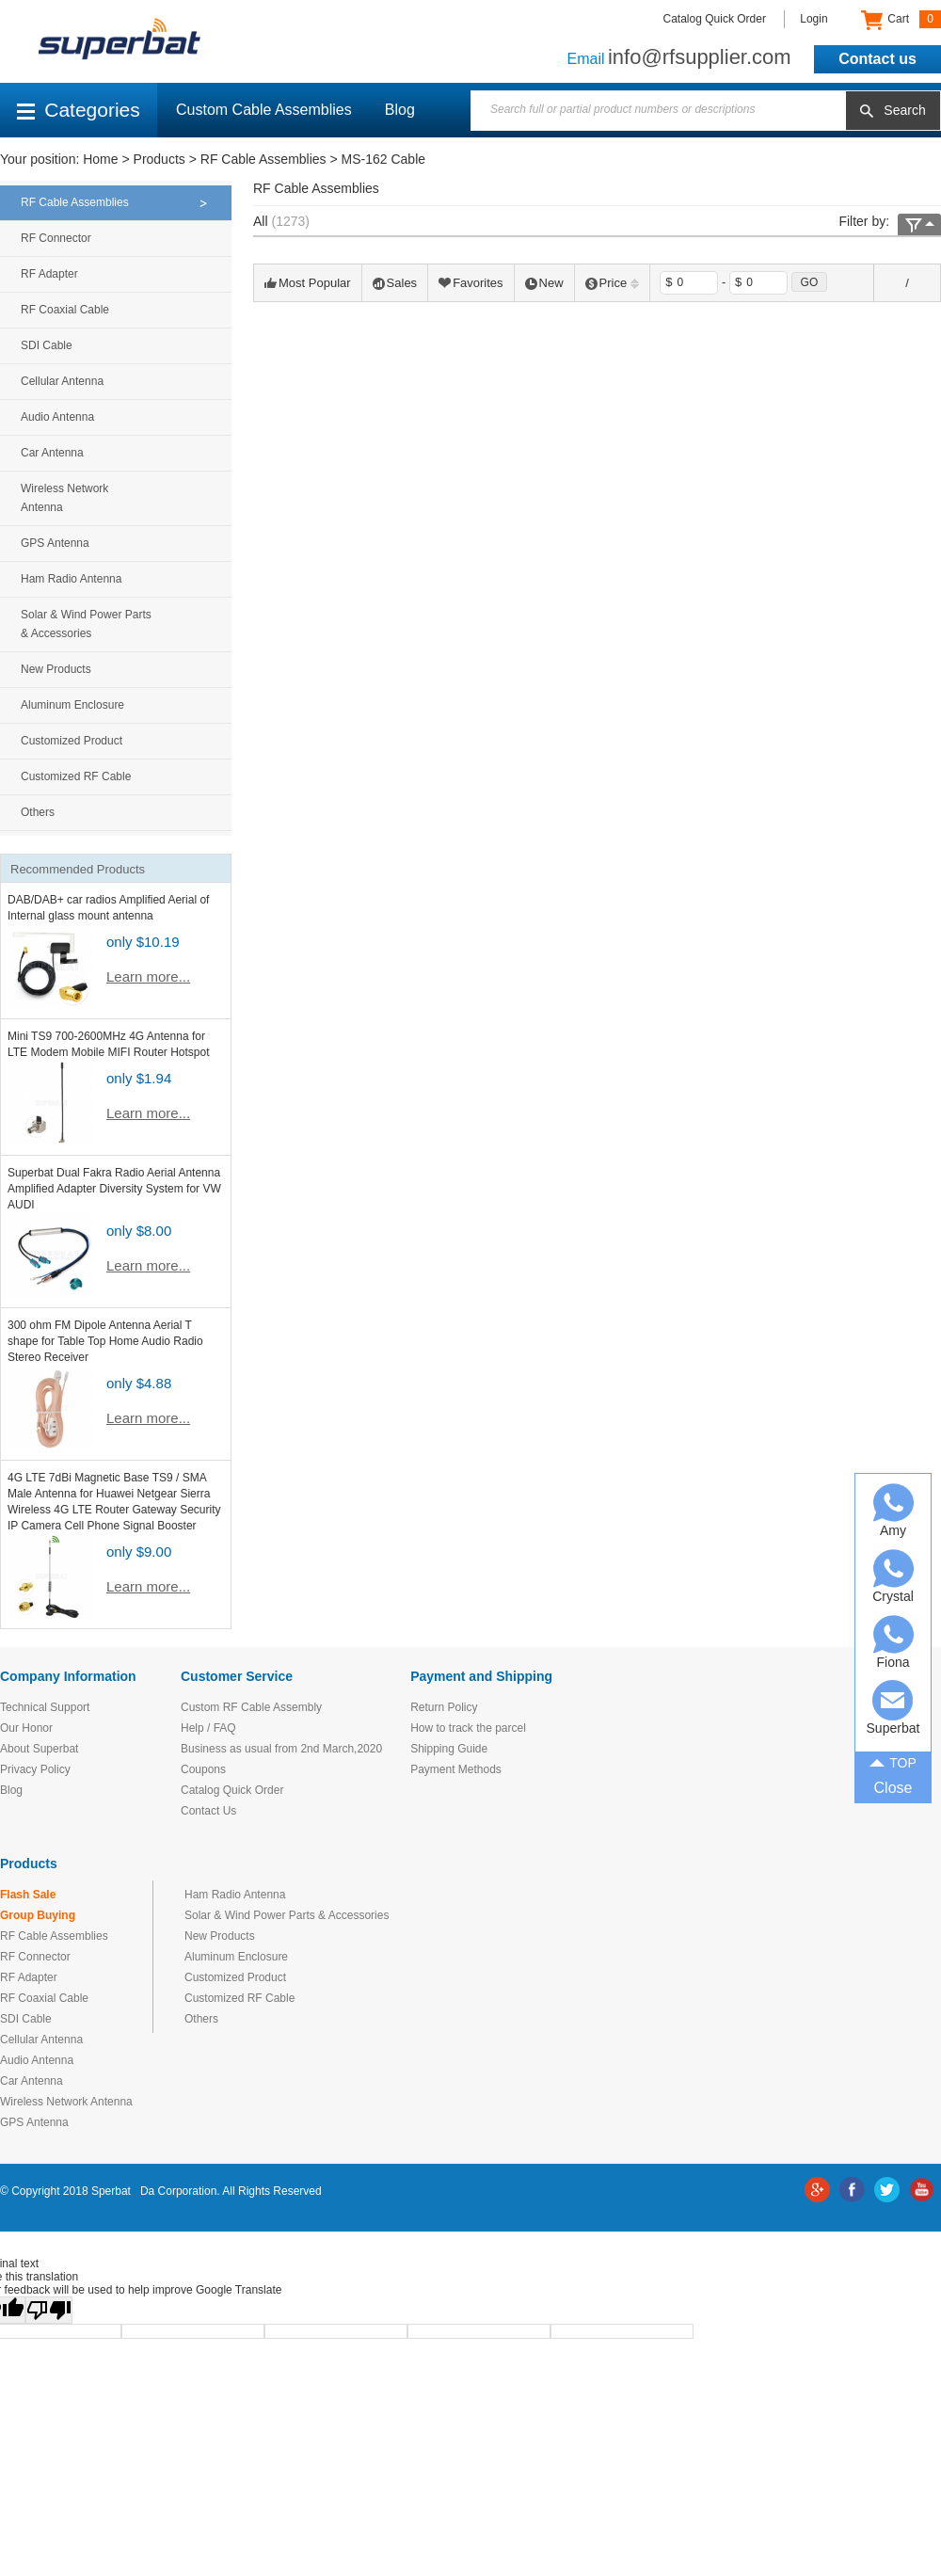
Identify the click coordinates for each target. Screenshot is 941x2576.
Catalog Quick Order (714, 18)
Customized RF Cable (76, 776)
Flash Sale (28, 1894)
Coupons (203, 1769)
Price (612, 283)
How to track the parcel (468, 1728)
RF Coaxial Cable (65, 309)
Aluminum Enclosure (72, 705)
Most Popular (307, 283)
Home (100, 159)
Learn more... (148, 976)
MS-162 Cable (384, 159)
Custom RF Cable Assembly (251, 1707)
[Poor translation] (48, 2310)
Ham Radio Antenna (71, 578)
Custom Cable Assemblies (264, 110)
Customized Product (71, 740)
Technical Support (44, 1707)
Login (813, 18)
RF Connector (56, 238)
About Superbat (39, 1748)
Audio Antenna (57, 417)
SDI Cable (46, 345)
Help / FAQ (208, 1728)
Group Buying (37, 1915)
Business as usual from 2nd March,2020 (281, 1748)
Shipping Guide (448, 1748)
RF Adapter (49, 273)
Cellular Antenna (62, 381)
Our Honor (26, 1728)
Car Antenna (52, 452)
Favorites (470, 283)
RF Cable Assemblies (263, 159)
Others (38, 812)
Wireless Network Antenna (64, 498)
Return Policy (443, 1707)
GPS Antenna (55, 543)
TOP (893, 1761)
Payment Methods (456, 1769)
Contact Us (208, 1810)
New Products (56, 669)
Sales (395, 283)
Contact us (877, 59)
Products (159, 159)
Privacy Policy (35, 1769)
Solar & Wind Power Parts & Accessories (86, 624)
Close (893, 1788)
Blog (400, 110)
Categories (78, 109)
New (544, 283)
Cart (901, 19)
